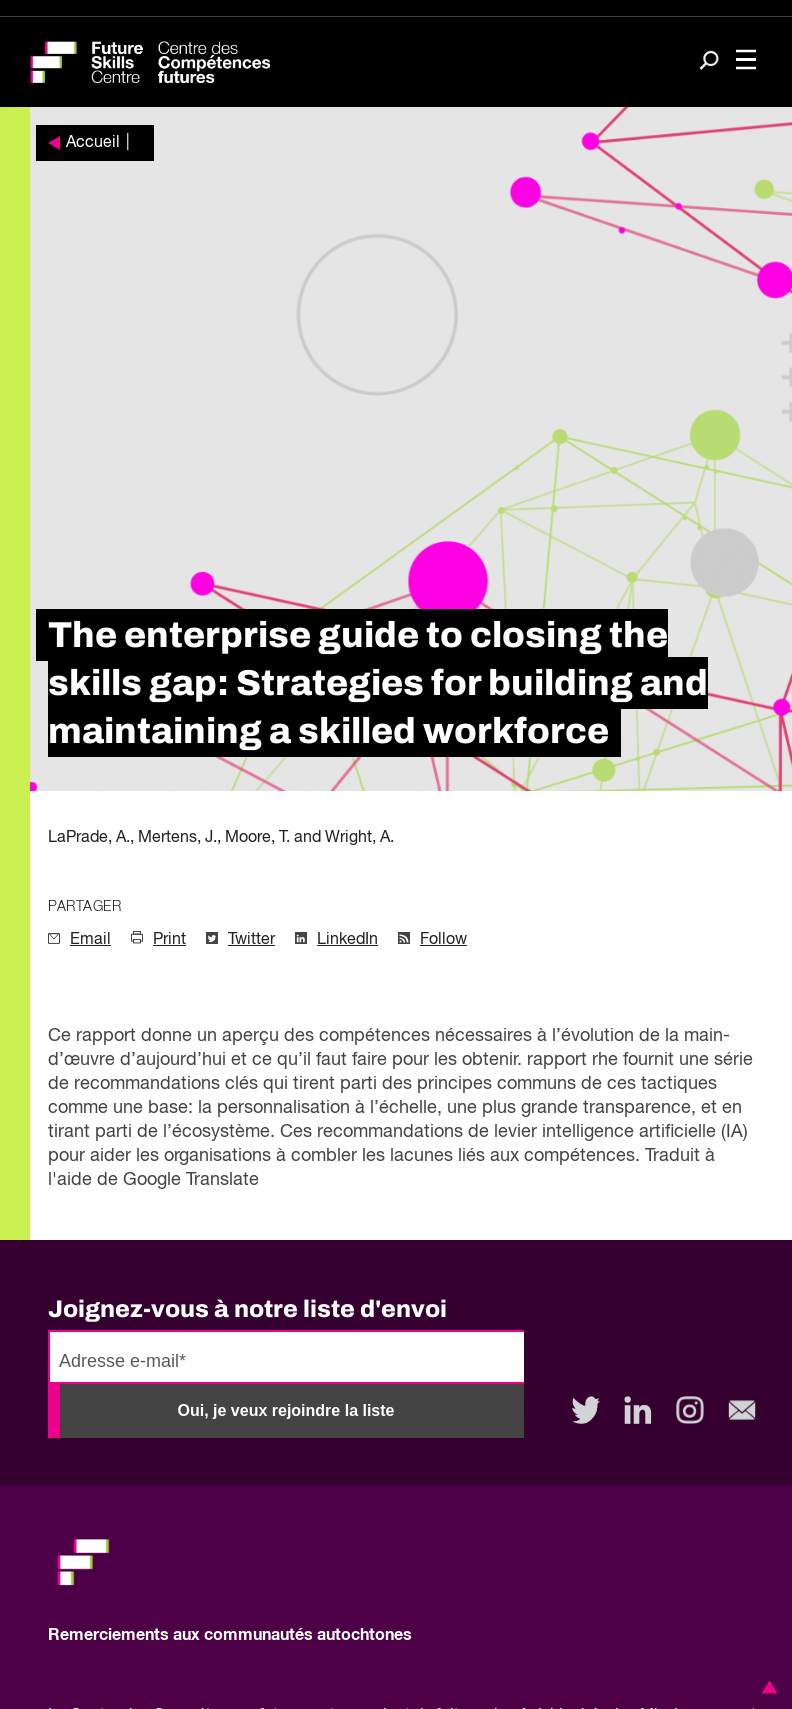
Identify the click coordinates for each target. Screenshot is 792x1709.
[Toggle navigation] (746, 62)
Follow (443, 940)
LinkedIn (347, 940)
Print (169, 940)
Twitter (251, 940)
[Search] (709, 62)
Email (90, 940)
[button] (766, 1687)
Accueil (93, 143)
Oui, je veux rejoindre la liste (286, 1410)
